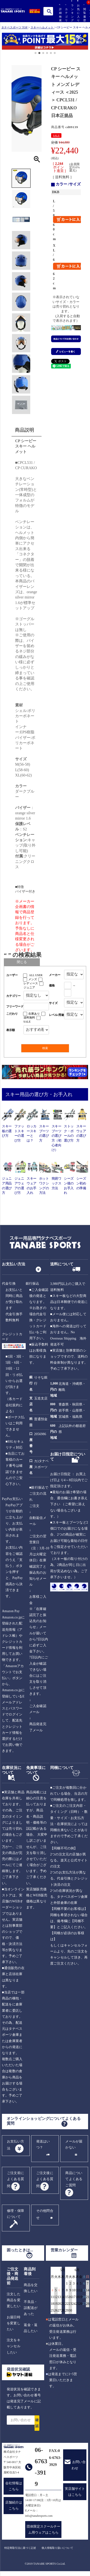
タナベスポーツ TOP (14, 27)
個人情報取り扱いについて (57, 2547)
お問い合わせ (79, 2465)
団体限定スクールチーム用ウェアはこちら (43, 2529)
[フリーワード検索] (36, 1006)
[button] (4, 42)
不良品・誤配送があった (30, 2308)
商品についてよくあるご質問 (73, 2179)
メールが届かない (73, 2144)
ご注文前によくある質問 (15, 2179)
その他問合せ (44, 2214)
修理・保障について (15, 2214)
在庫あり (34, 1013)
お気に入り (77, 11)
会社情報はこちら (13, 2486)
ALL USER (36, 975)
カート (89, 16)
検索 (49, 11)
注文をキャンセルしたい (13, 2346)
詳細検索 (59, 13)
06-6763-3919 (41, 2466)
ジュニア (29, 987)
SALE (56, 135)
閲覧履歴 (83, 13)
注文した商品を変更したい (13, 2300)
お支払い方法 (15, 2145)
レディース (31, 983)
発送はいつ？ (43, 2144)
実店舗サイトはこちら (75, 2492)
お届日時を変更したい (13, 2323)
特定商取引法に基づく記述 (20, 2547)
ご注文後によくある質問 (44, 2179)
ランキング (71, 11)
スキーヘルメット (42, 27)
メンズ (32, 979)
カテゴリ (65, 13)
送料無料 (29, 1017)
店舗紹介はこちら (13, 2505)
